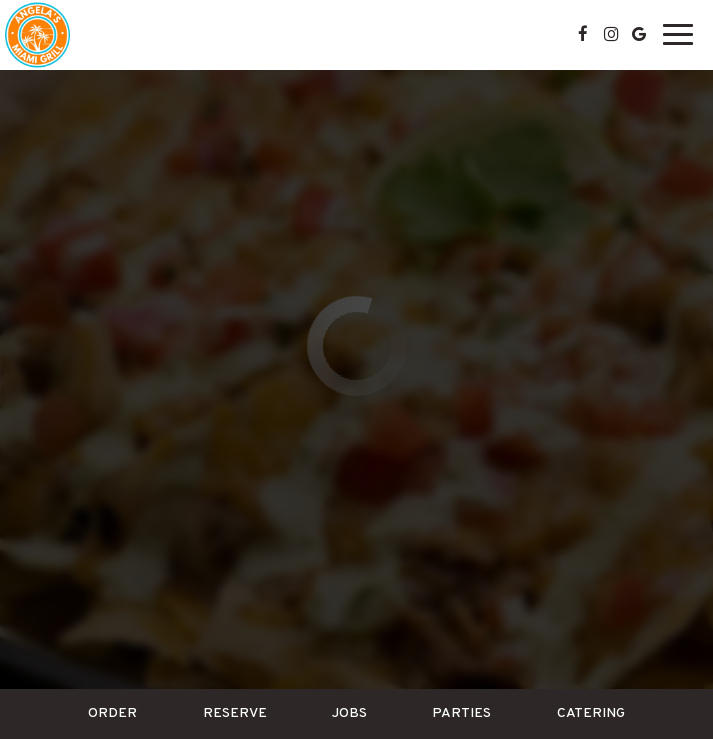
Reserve (235, 713)
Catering (591, 713)
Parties (461, 713)
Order (112, 713)
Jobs (349, 713)
